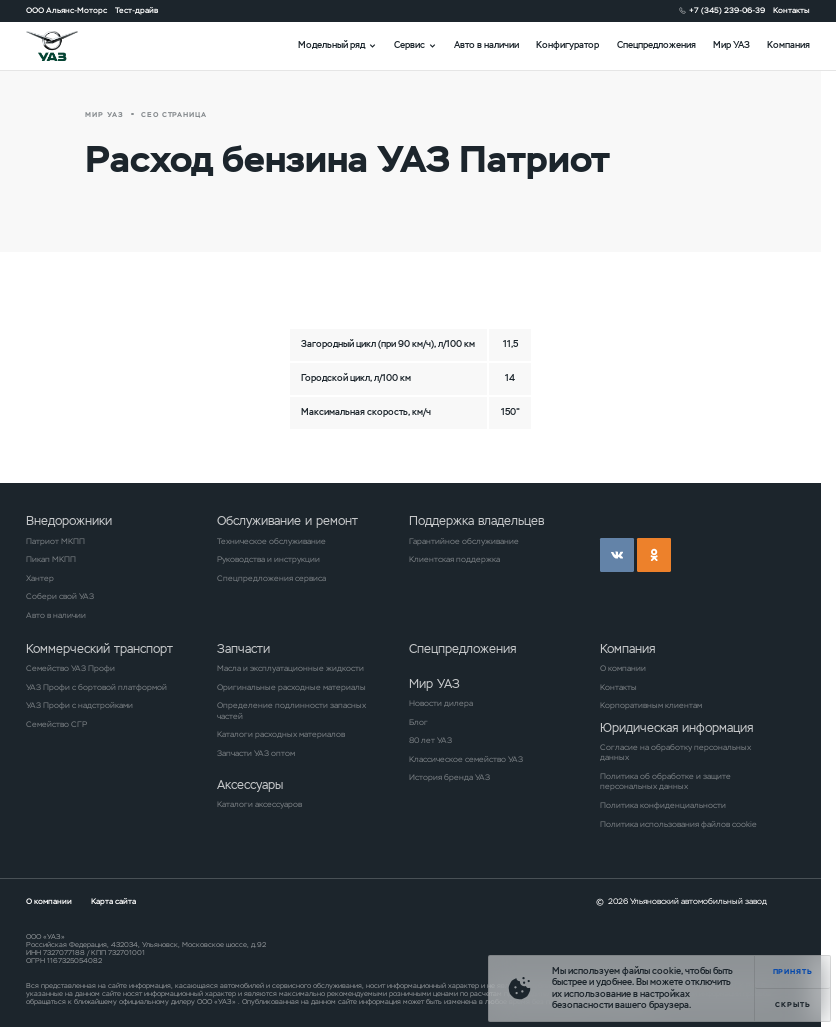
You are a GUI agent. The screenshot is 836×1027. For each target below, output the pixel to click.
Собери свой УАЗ (60, 596)
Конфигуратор (567, 45)
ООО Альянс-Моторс (66, 10)
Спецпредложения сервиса (271, 578)
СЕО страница (174, 114)
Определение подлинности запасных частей (291, 710)
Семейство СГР (56, 724)
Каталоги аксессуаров (259, 804)
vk (617, 555)
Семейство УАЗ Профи (70, 668)
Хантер (40, 578)
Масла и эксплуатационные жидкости (290, 668)
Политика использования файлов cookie (678, 824)
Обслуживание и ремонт (287, 520)
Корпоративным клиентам (651, 705)
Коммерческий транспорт (99, 648)
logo (66, 46)
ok (654, 555)
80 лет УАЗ (430, 740)
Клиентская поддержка (454, 559)
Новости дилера (441, 703)
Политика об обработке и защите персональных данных (665, 781)
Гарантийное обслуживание (464, 541)
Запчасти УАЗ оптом (256, 753)
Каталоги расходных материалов (281, 734)
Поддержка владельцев (476, 520)
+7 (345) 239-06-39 (727, 10)
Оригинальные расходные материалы (291, 687)
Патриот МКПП (55, 541)
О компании (623, 668)
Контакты (791, 10)
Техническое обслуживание (271, 541)
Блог (418, 722)
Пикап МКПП (51, 559)
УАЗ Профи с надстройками (79, 705)
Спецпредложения (656, 45)
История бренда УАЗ (449, 777)
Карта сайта (113, 901)
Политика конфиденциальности (663, 805)
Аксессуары (250, 784)
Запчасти (243, 648)
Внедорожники (69, 520)
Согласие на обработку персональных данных (675, 752)
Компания (788, 45)
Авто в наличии (486, 45)
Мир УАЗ (731, 45)
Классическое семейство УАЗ (466, 759)
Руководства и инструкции (268, 559)
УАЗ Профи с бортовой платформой (96, 687)
